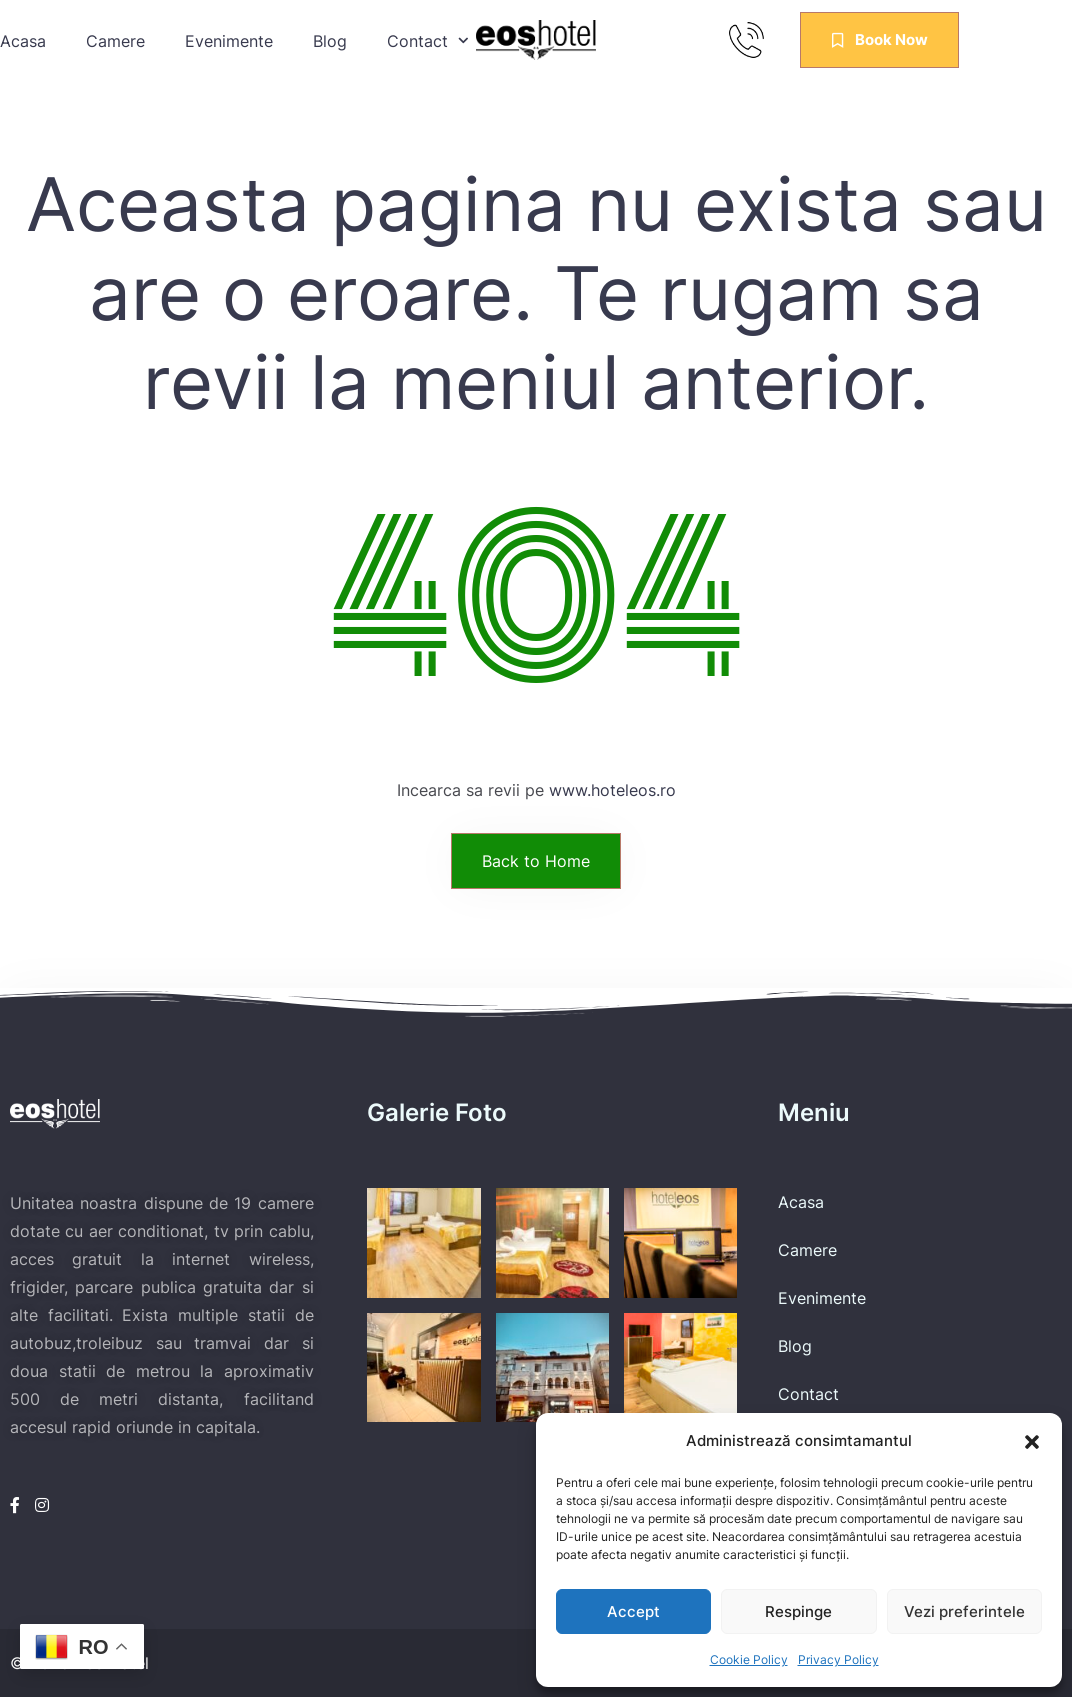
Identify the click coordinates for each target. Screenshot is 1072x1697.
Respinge (798, 1611)
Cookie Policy (749, 1659)
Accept (633, 1611)
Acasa (23, 41)
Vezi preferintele (964, 1611)
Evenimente (229, 41)
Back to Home (536, 861)
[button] (1032, 1441)
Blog (330, 41)
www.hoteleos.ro (612, 790)
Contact (808, 1394)
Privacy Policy (838, 1659)
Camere (115, 41)
